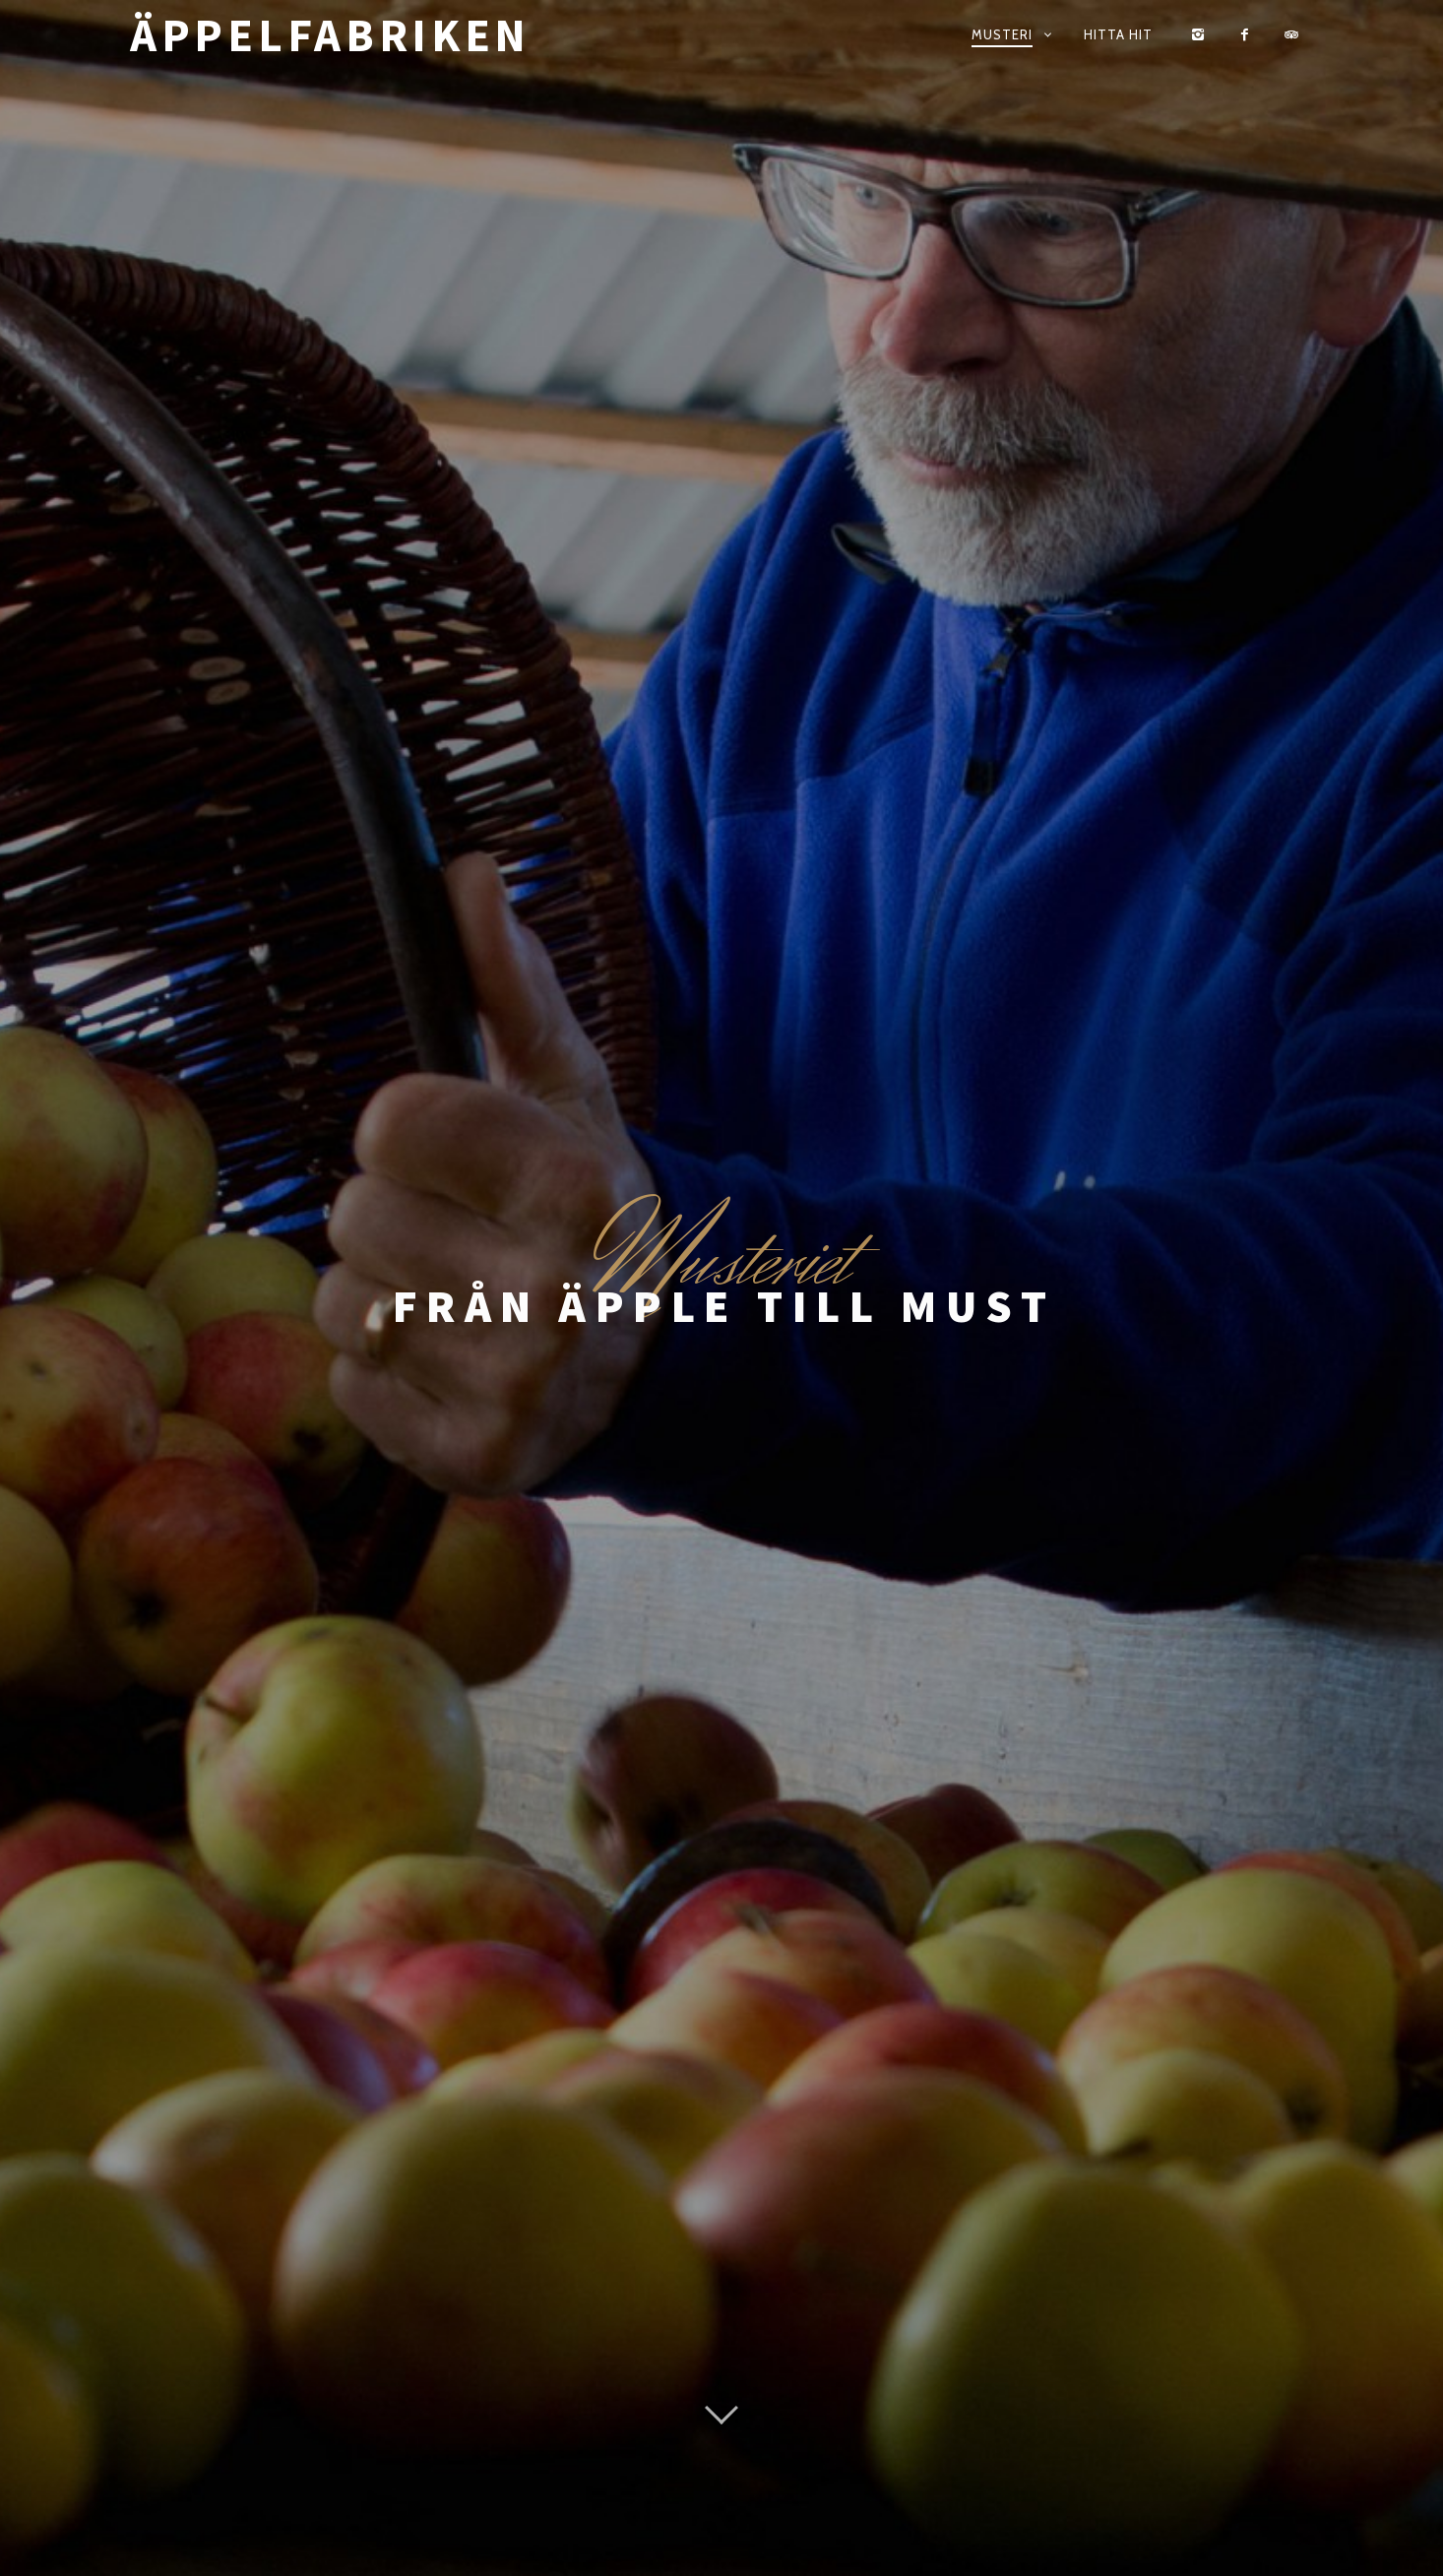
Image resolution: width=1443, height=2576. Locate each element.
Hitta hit (1118, 34)
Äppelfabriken (330, 35)
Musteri (1002, 34)
